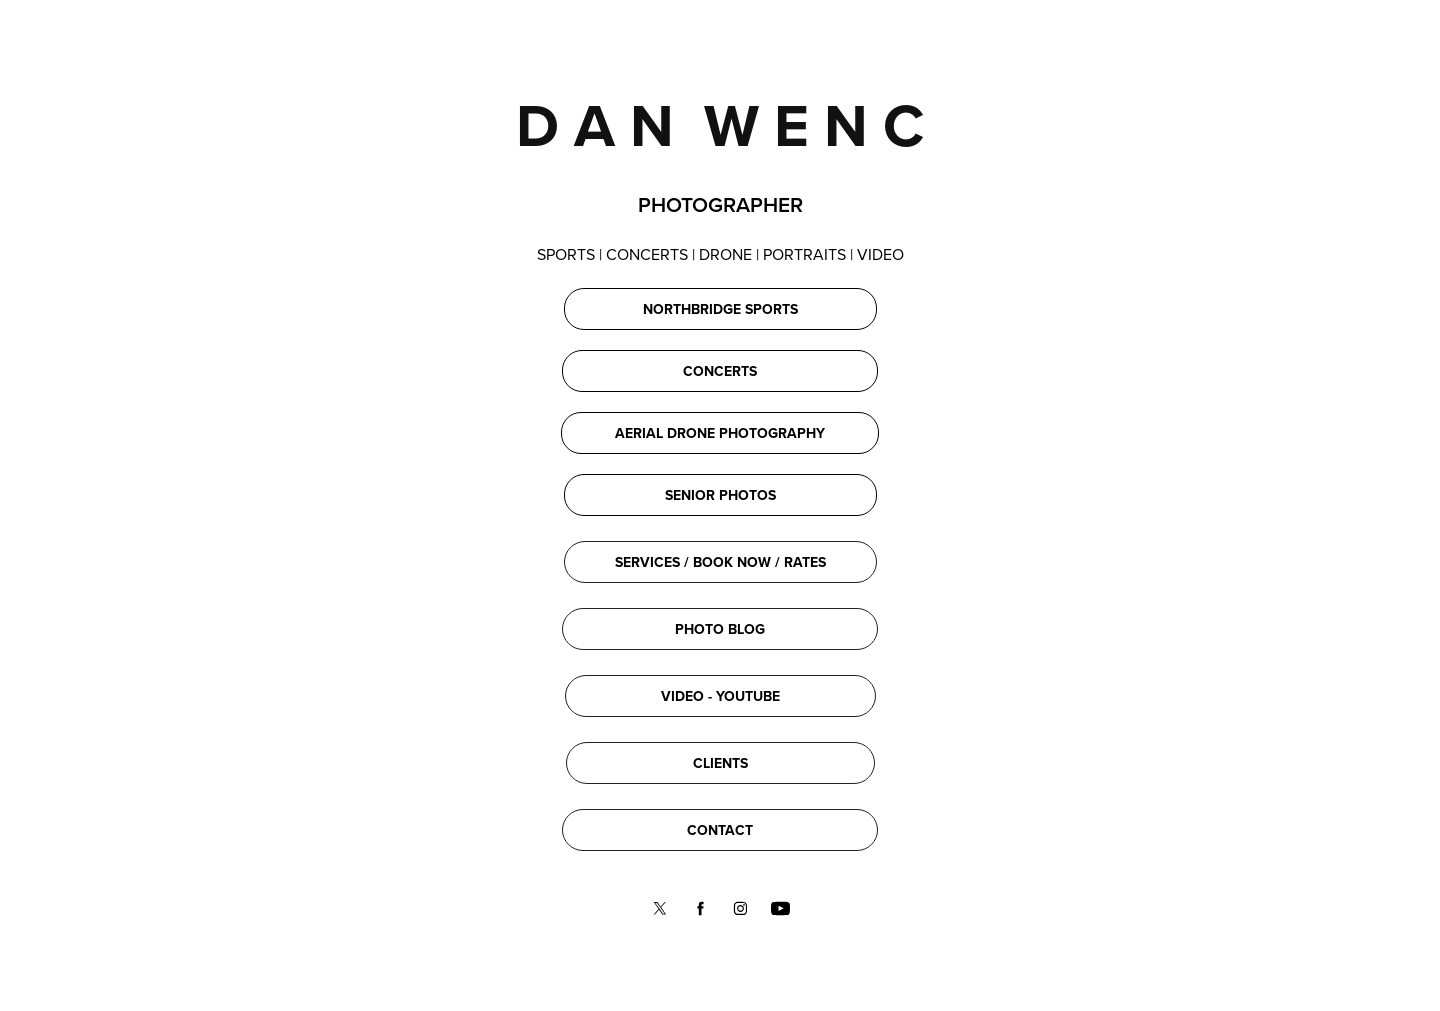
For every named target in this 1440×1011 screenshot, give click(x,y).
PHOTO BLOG (720, 629)
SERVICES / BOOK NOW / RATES (720, 562)
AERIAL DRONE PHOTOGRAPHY (720, 433)
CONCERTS (720, 371)
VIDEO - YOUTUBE (720, 696)
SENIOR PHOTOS (720, 495)
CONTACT (720, 830)
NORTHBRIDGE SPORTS (720, 309)
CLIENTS (720, 763)
